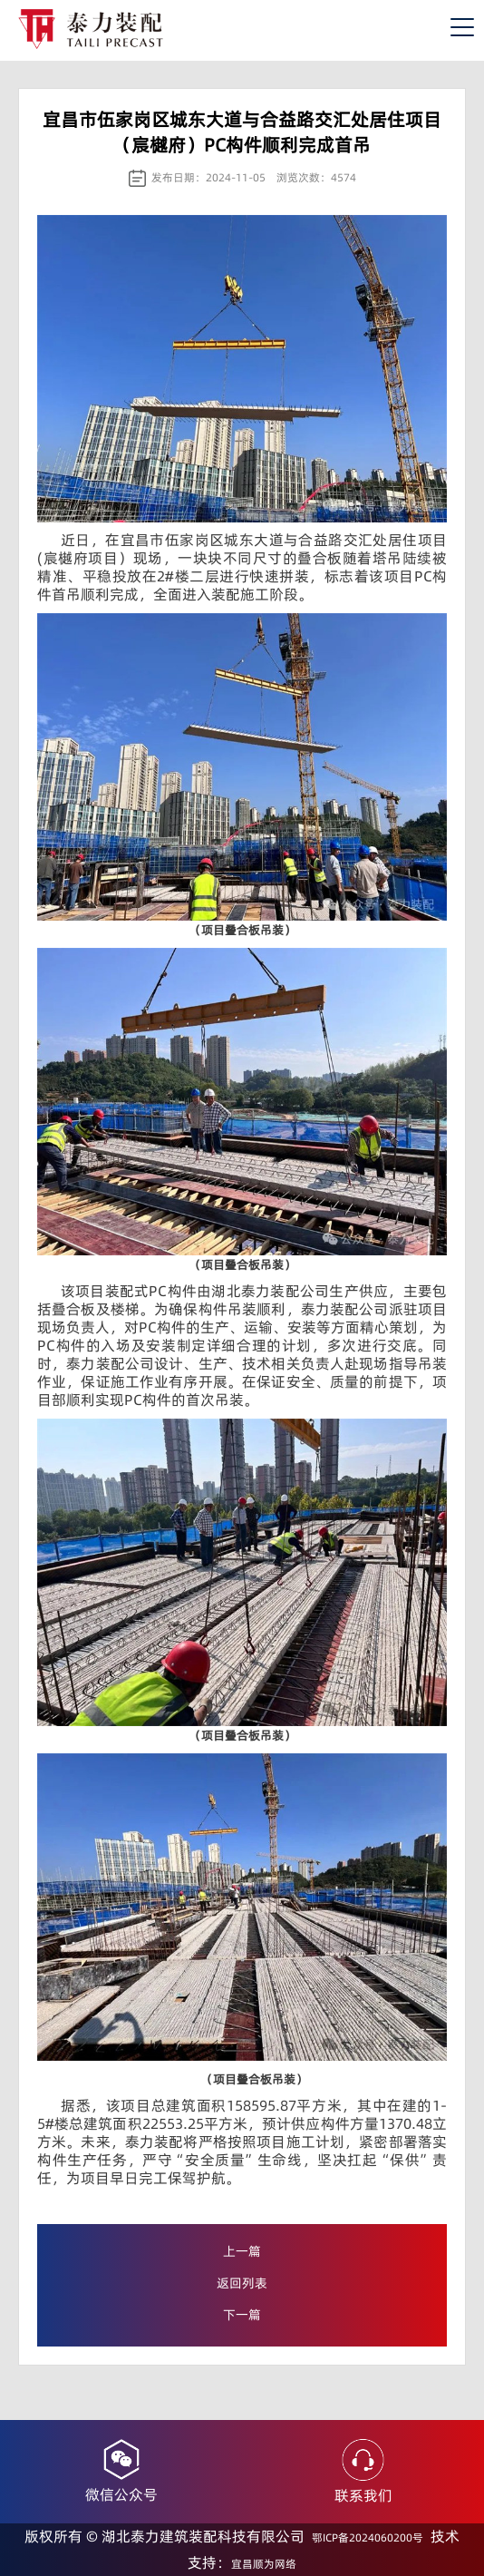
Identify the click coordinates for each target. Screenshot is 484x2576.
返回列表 (242, 2283)
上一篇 (242, 2251)
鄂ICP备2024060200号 (367, 2537)
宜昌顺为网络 (263, 2563)
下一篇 (242, 2315)
